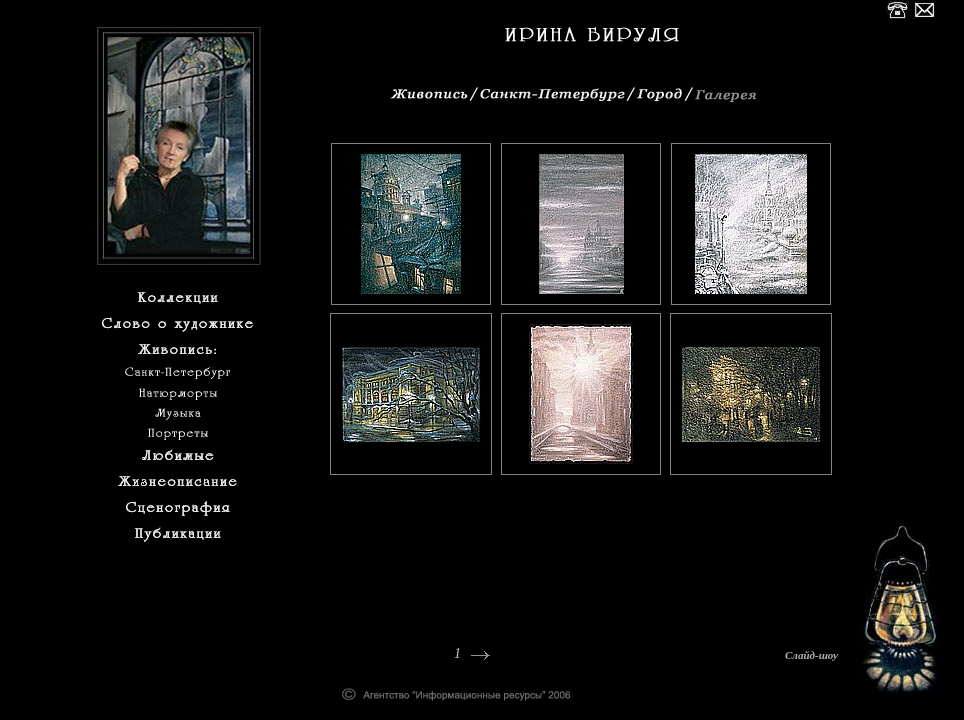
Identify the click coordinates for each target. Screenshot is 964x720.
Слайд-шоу (811, 655)
